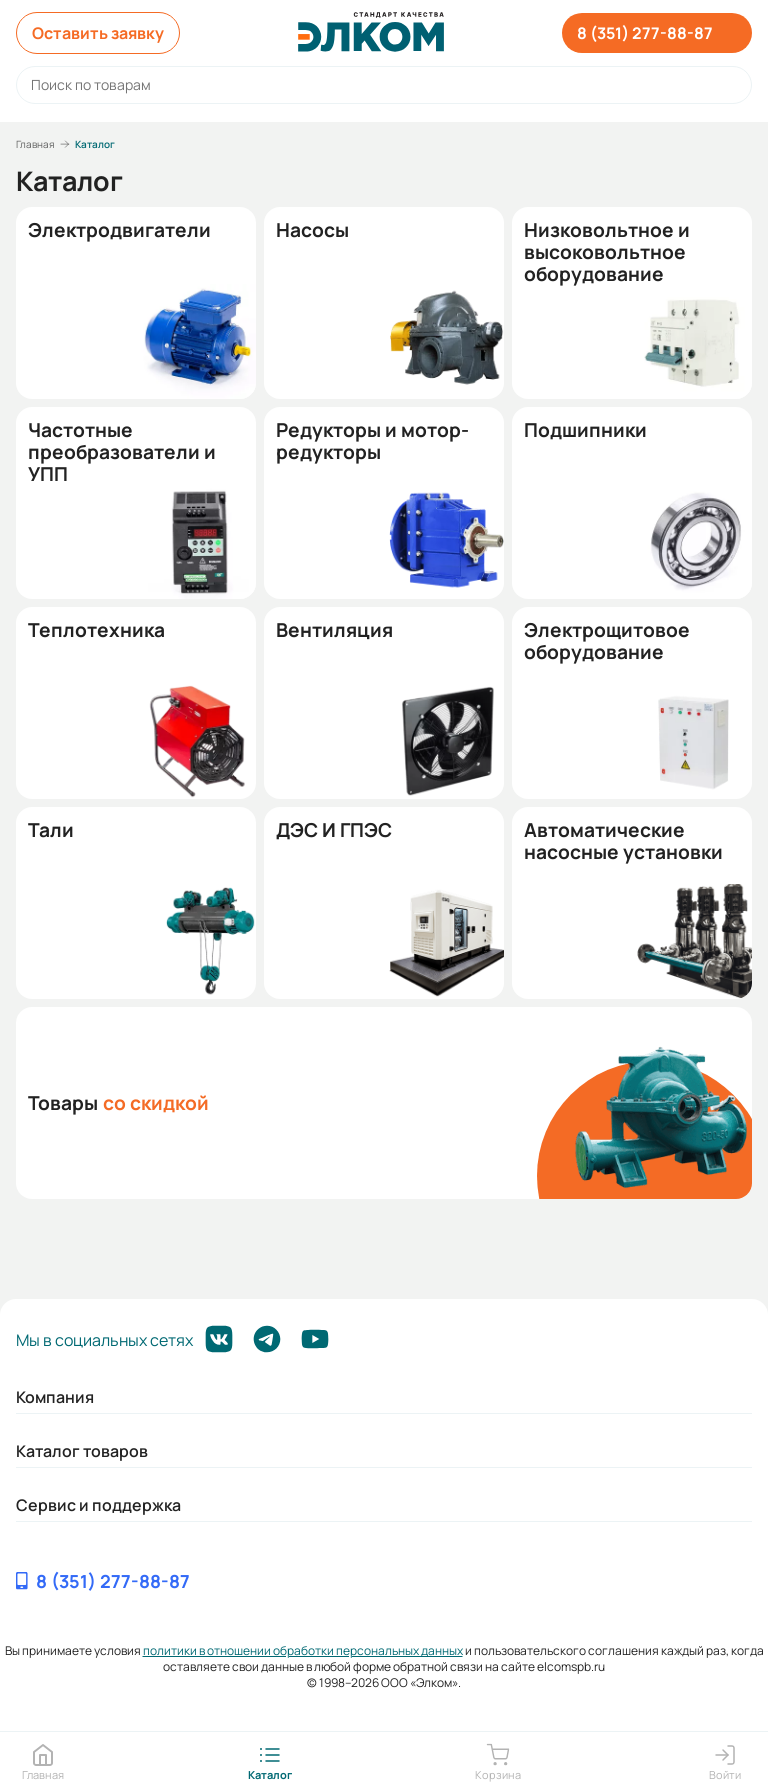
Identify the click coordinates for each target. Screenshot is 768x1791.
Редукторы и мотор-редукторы (372, 441)
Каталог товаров (82, 1451)
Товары (118, 1103)
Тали (51, 830)
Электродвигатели (119, 230)
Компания (55, 1397)
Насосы (312, 230)
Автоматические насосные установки (623, 841)
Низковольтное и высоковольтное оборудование (607, 252)
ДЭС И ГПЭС (334, 830)
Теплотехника (96, 630)
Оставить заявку (98, 33)
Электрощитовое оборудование (607, 641)
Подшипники (585, 430)
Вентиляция (334, 630)
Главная (35, 144)
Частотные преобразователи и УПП (122, 452)
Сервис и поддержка (98, 1505)
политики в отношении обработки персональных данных (303, 1650)
